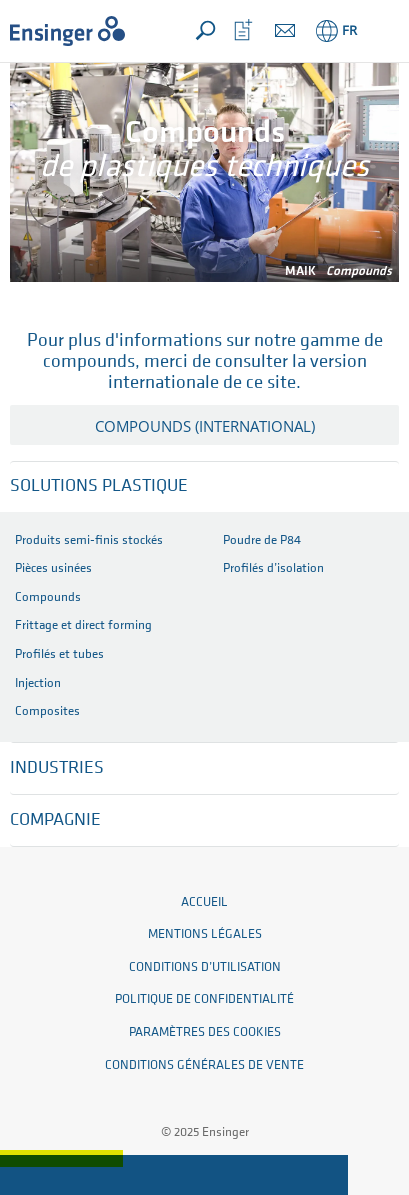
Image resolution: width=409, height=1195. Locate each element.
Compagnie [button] (55, 820)
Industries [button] (57, 768)
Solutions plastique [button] (99, 486)
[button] (380, 31)
